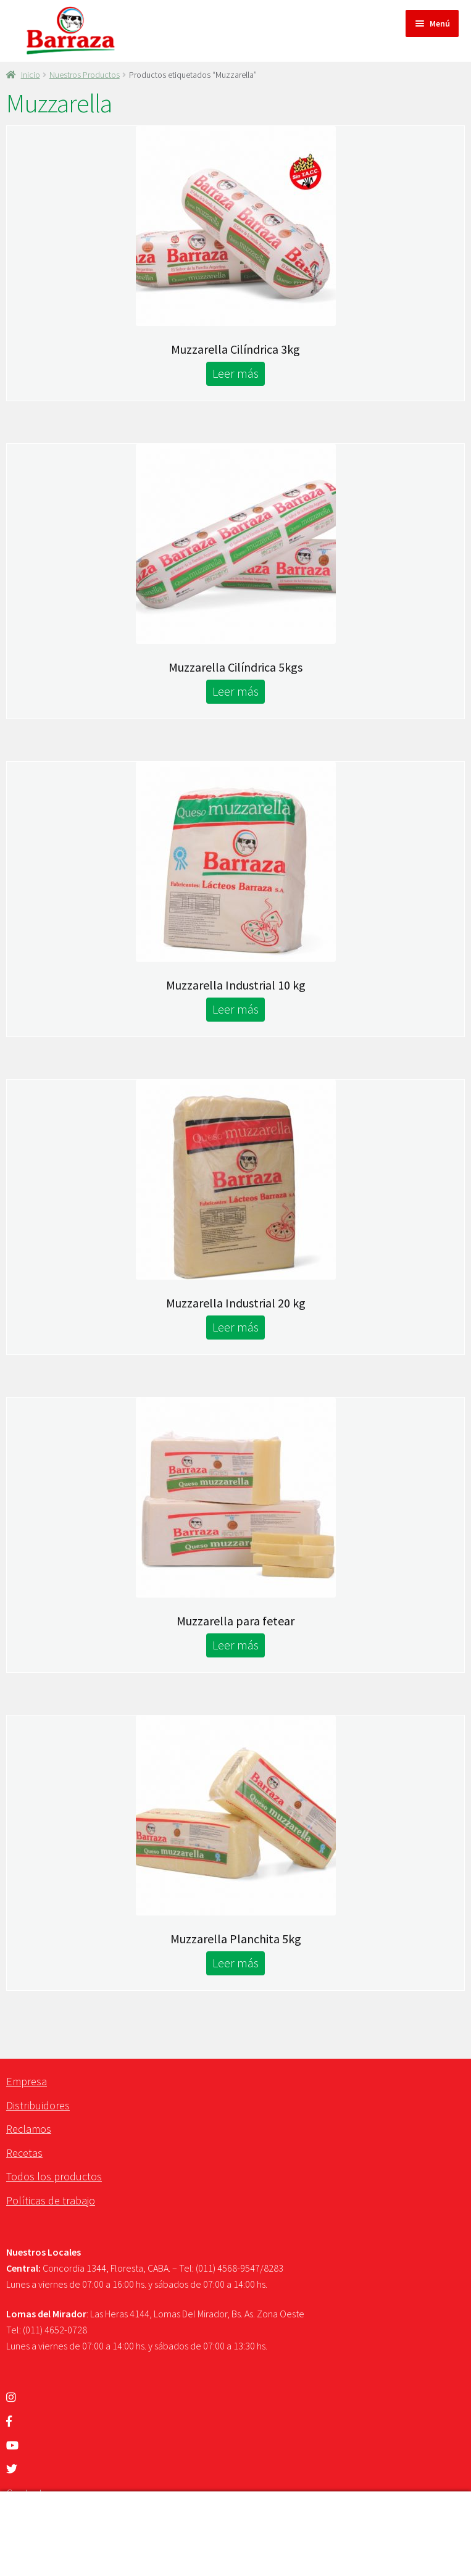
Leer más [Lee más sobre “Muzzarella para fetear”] (235, 1645)
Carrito (126, 2546)
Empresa (26, 2081)
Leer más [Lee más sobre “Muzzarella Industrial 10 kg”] (235, 1009)
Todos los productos (54, 2176)
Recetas (24, 2153)
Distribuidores (38, 2105)
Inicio (30, 74)
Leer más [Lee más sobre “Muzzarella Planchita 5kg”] (235, 1962)
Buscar (235, 2513)
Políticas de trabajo (50, 2200)
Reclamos (28, 2129)
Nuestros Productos (84, 74)
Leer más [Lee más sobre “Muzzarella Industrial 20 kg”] (235, 1327)
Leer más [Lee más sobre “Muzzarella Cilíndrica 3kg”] (235, 373)
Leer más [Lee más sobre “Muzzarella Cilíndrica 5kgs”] (235, 691)
